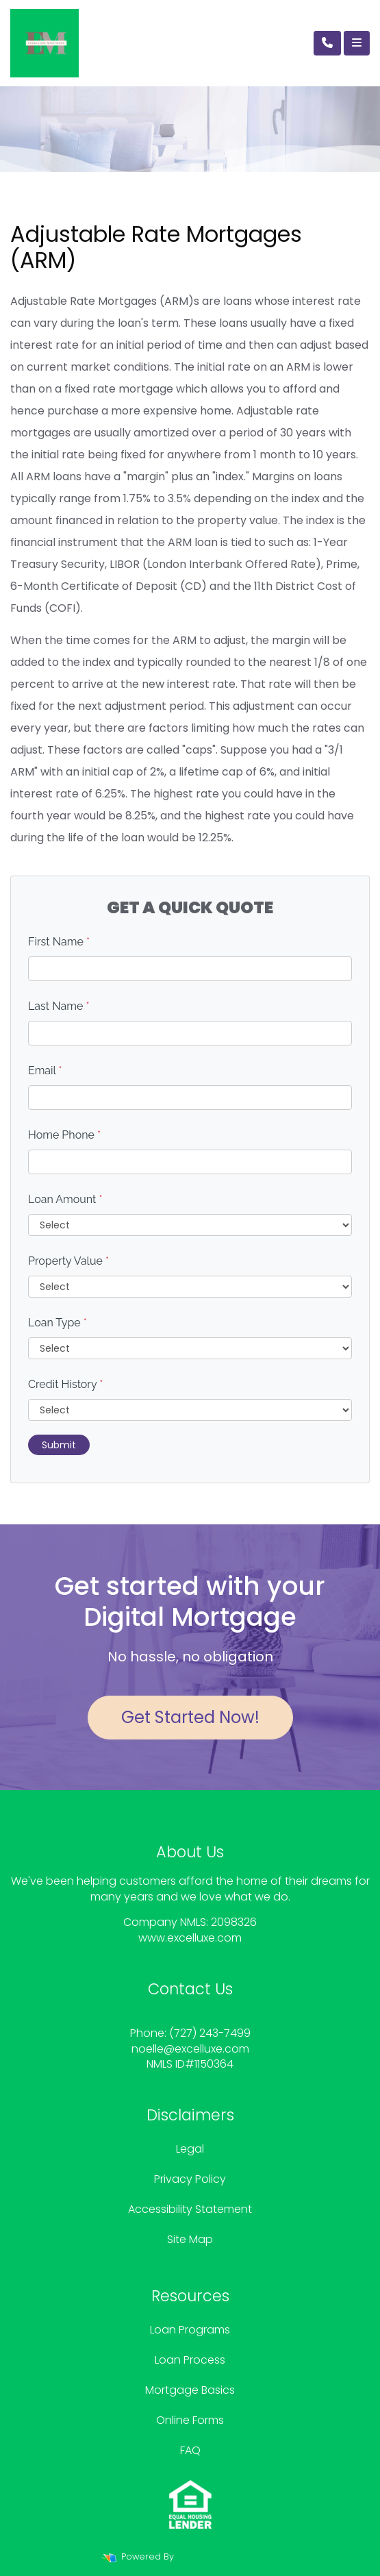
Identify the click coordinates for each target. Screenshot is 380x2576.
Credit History (65, 1384)
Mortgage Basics (190, 2390)
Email (45, 1070)
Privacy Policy (190, 2179)
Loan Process (190, 2360)
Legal (190, 2149)
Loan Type (57, 1322)
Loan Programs (190, 2330)
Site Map (190, 2239)
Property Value (68, 1260)
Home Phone (64, 1134)
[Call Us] (327, 43)
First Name (59, 941)
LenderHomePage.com (228, 2556)
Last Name (59, 1006)
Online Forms (190, 2420)
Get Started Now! (190, 1717)
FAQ (190, 2450)
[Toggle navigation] (357, 43)
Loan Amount (65, 1199)
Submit (59, 1445)
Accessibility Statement (190, 2209)
